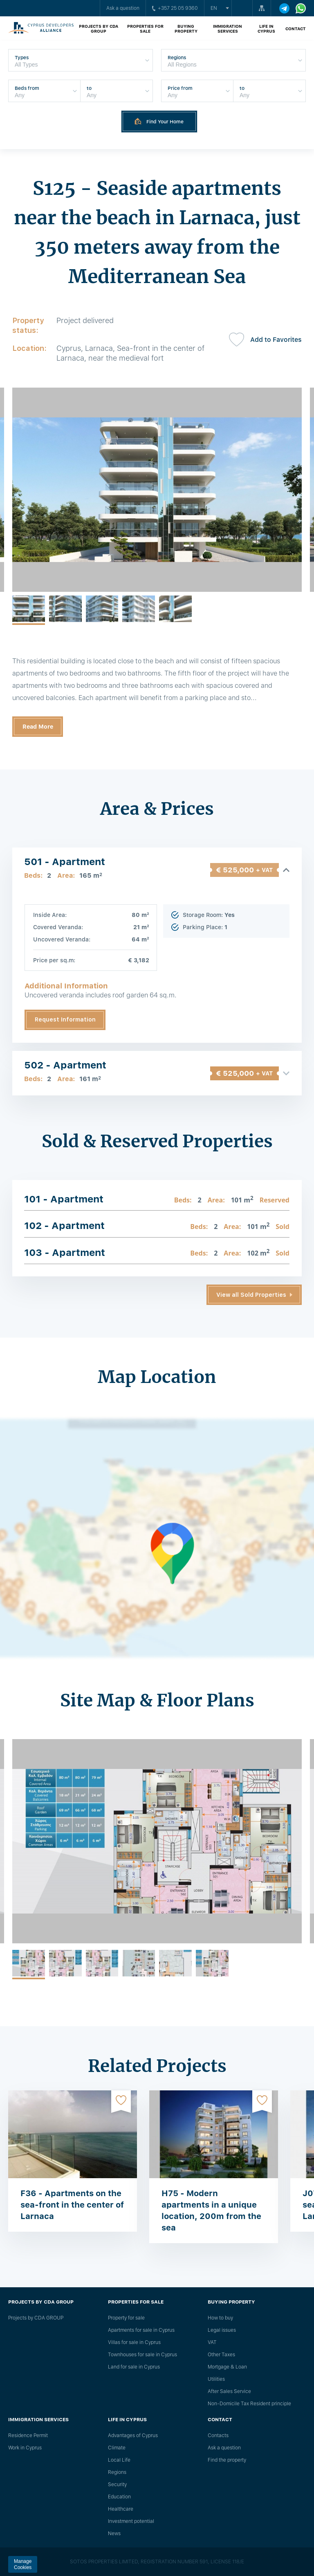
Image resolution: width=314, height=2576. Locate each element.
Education (119, 2497)
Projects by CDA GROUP (98, 28)
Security (117, 2484)
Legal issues (222, 2330)
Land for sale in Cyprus (134, 2367)
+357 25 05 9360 (175, 8)
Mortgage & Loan (227, 2367)
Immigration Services (227, 28)
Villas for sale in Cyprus (134, 2342)
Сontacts (218, 2435)
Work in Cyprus (25, 2448)
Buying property (186, 28)
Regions (117, 2472)
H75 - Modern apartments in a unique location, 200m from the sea (211, 2210)
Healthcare (120, 2509)
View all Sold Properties (251, 1294)
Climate (117, 2448)
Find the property (227, 2460)
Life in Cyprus (266, 28)
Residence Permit (28, 2435)
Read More (37, 726)
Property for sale (126, 2318)
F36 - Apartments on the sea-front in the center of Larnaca (72, 2204)
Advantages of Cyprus (133, 2435)
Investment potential (131, 2521)
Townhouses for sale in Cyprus (142, 2354)
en (214, 8)
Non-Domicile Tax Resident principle (249, 2403)
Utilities (216, 2379)
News (114, 2533)
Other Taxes (221, 2354)
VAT (212, 2342)
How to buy (220, 2318)
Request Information (65, 1019)
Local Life (119, 2460)
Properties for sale (145, 28)
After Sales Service (229, 2391)
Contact (295, 28)
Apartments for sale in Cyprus (141, 2330)
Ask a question (122, 8)
